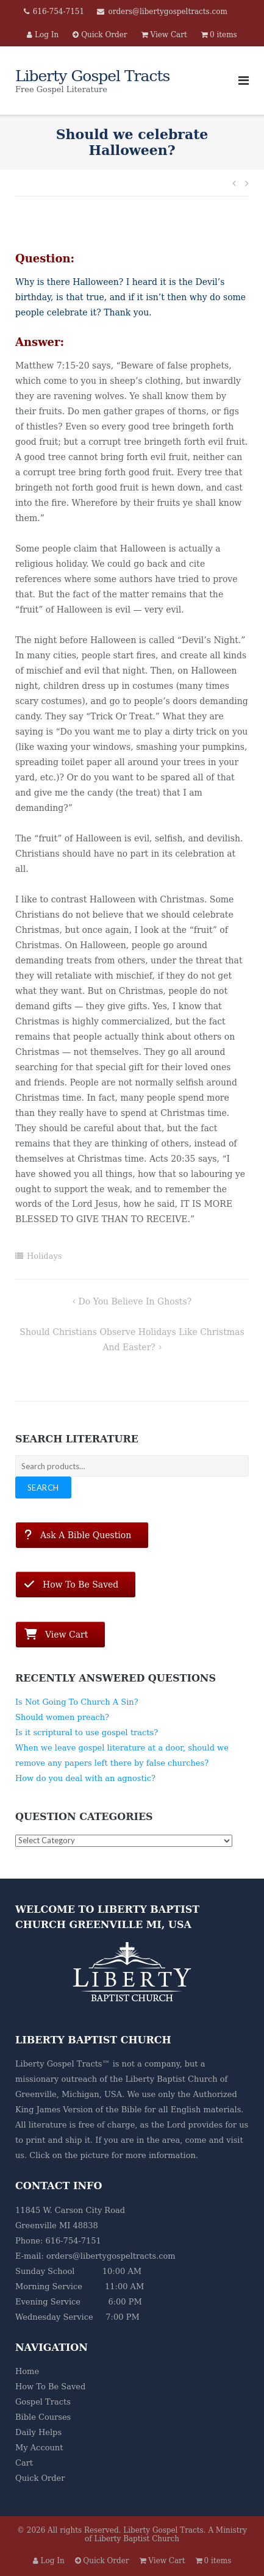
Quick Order (40, 2478)
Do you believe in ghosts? (135, 1301)
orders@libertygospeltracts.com (167, 11)
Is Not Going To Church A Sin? (76, 1702)
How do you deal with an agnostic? (85, 1778)
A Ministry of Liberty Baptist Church (166, 2534)
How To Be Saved (50, 2386)
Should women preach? (62, 1717)
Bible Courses (43, 2417)
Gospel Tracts (43, 2401)
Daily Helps (38, 2432)
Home (27, 2371)
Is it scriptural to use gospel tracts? (86, 1732)
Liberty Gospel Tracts (163, 2530)
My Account (39, 2447)
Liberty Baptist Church (171, 2079)
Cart (24, 2462)
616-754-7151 (58, 11)
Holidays (44, 1256)
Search (43, 1487)
